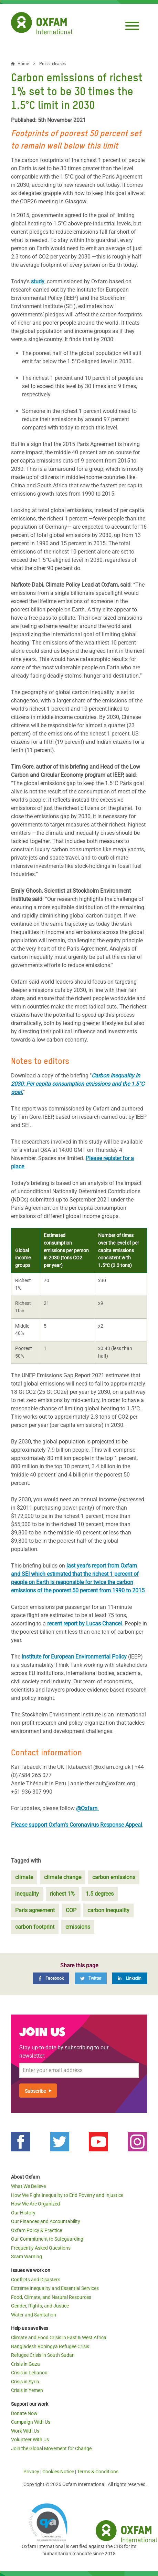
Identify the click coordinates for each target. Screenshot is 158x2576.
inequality (27, 1893)
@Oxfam (87, 1808)
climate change (62, 1877)
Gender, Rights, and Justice (40, 2306)
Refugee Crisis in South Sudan (43, 2355)
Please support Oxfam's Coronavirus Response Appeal (76, 1825)
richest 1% (62, 1893)
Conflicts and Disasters (35, 2279)
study (37, 281)
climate (24, 1877)
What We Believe (28, 2186)
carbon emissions (113, 1877)
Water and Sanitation (33, 2315)
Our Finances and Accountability (45, 2221)
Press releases (52, 63)
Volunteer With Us (30, 2439)
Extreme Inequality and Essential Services (55, 2288)
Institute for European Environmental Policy (74, 1656)
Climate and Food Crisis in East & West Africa (58, 2337)
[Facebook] (51, 1978)
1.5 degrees (100, 1893)
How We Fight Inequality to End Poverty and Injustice (67, 2195)
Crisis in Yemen (27, 2390)
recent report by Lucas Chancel (84, 1623)
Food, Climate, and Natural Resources (51, 2297)
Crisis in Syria (25, 2381)
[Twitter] (91, 1978)
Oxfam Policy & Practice (36, 2230)
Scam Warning (26, 2256)
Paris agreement (35, 1910)
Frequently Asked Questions (41, 2248)
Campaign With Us (30, 2422)
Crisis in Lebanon (29, 2372)
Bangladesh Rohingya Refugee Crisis (50, 2346)
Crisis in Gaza (25, 2364)
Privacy (31, 2471)
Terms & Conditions (97, 2471)
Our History (23, 2212)
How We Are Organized (35, 2204)
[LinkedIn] (129, 1978)
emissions (77, 1927)
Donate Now (24, 2413)
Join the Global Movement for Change (51, 2448)
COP (71, 1910)
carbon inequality (108, 1910)
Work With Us (25, 2431)
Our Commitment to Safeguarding (47, 2239)
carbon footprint (34, 1927)
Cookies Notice (58, 2471)
